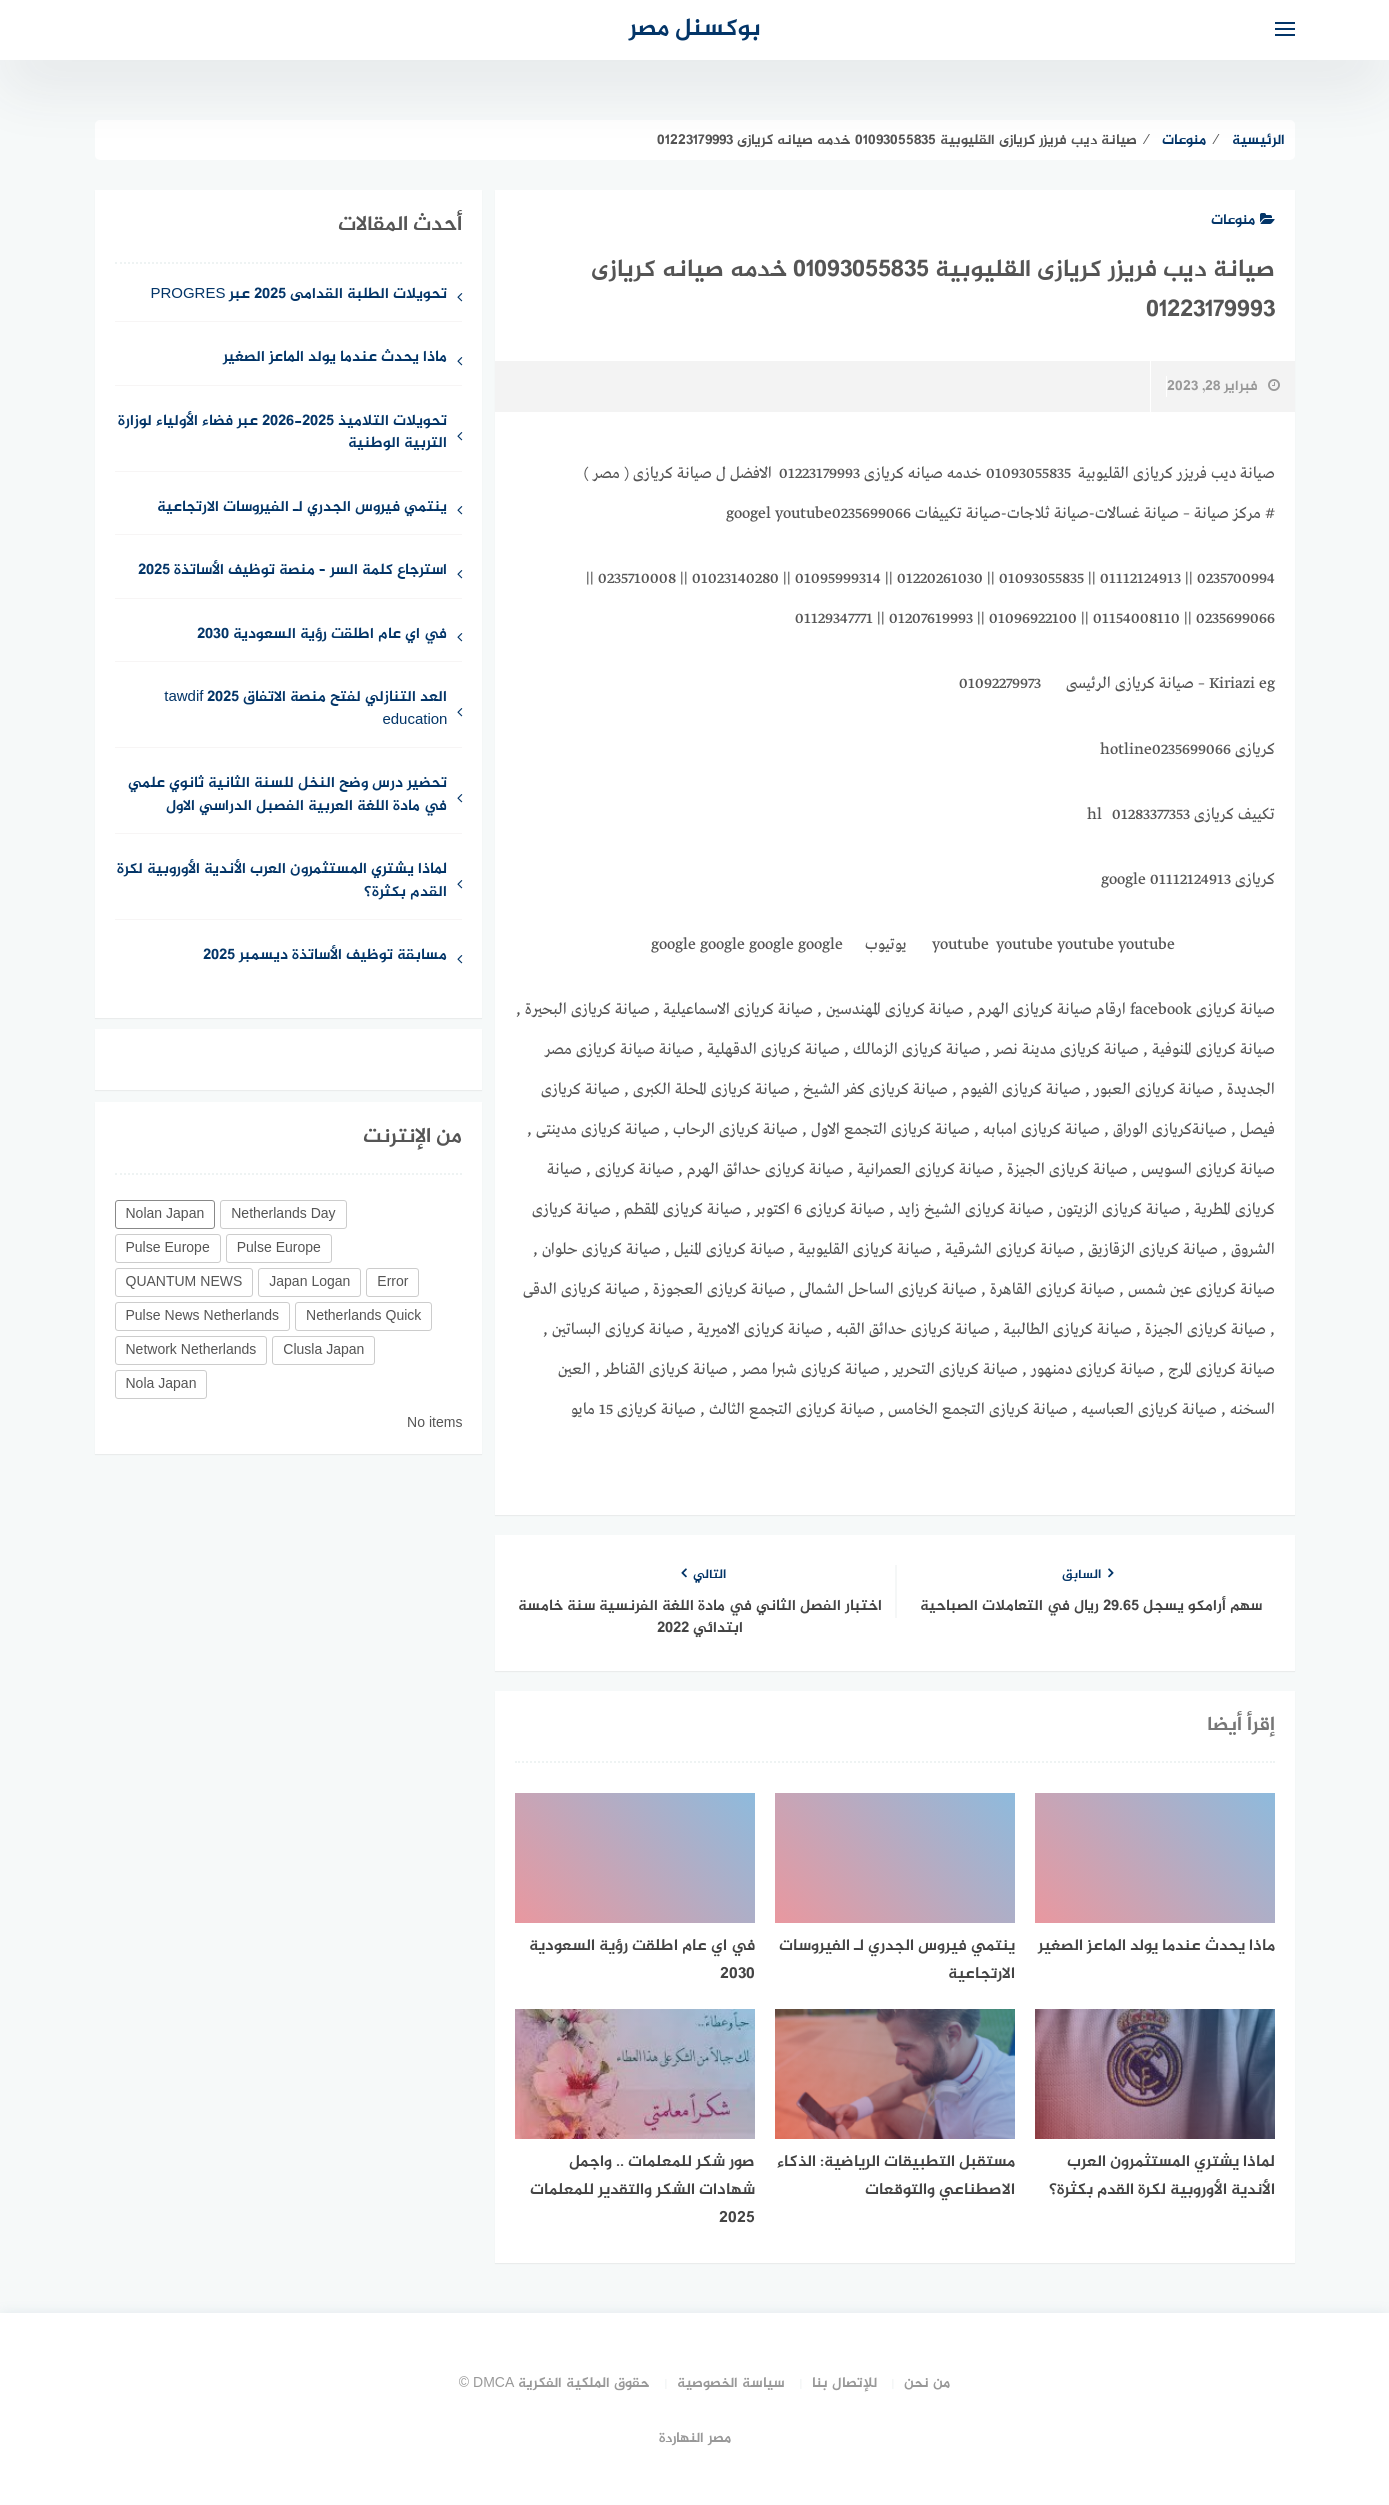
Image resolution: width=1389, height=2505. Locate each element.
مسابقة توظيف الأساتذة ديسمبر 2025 (325, 956)
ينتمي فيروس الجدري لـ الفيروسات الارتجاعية (302, 508)
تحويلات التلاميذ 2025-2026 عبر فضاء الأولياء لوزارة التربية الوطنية (282, 434)
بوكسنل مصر (695, 29)
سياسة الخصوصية (731, 2383)
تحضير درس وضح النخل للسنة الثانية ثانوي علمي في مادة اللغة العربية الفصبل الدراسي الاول (287, 796)
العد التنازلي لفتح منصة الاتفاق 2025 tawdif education (305, 710)
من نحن (927, 2383)
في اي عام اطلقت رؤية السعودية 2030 (322, 635)
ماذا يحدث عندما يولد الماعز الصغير (335, 358)
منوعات (1243, 220)
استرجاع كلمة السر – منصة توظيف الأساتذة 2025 (292, 571)
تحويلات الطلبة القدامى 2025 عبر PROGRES (298, 295)
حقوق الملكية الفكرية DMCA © (555, 2383)
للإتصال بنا (844, 2383)
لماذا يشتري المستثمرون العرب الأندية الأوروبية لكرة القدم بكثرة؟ (282, 882)
